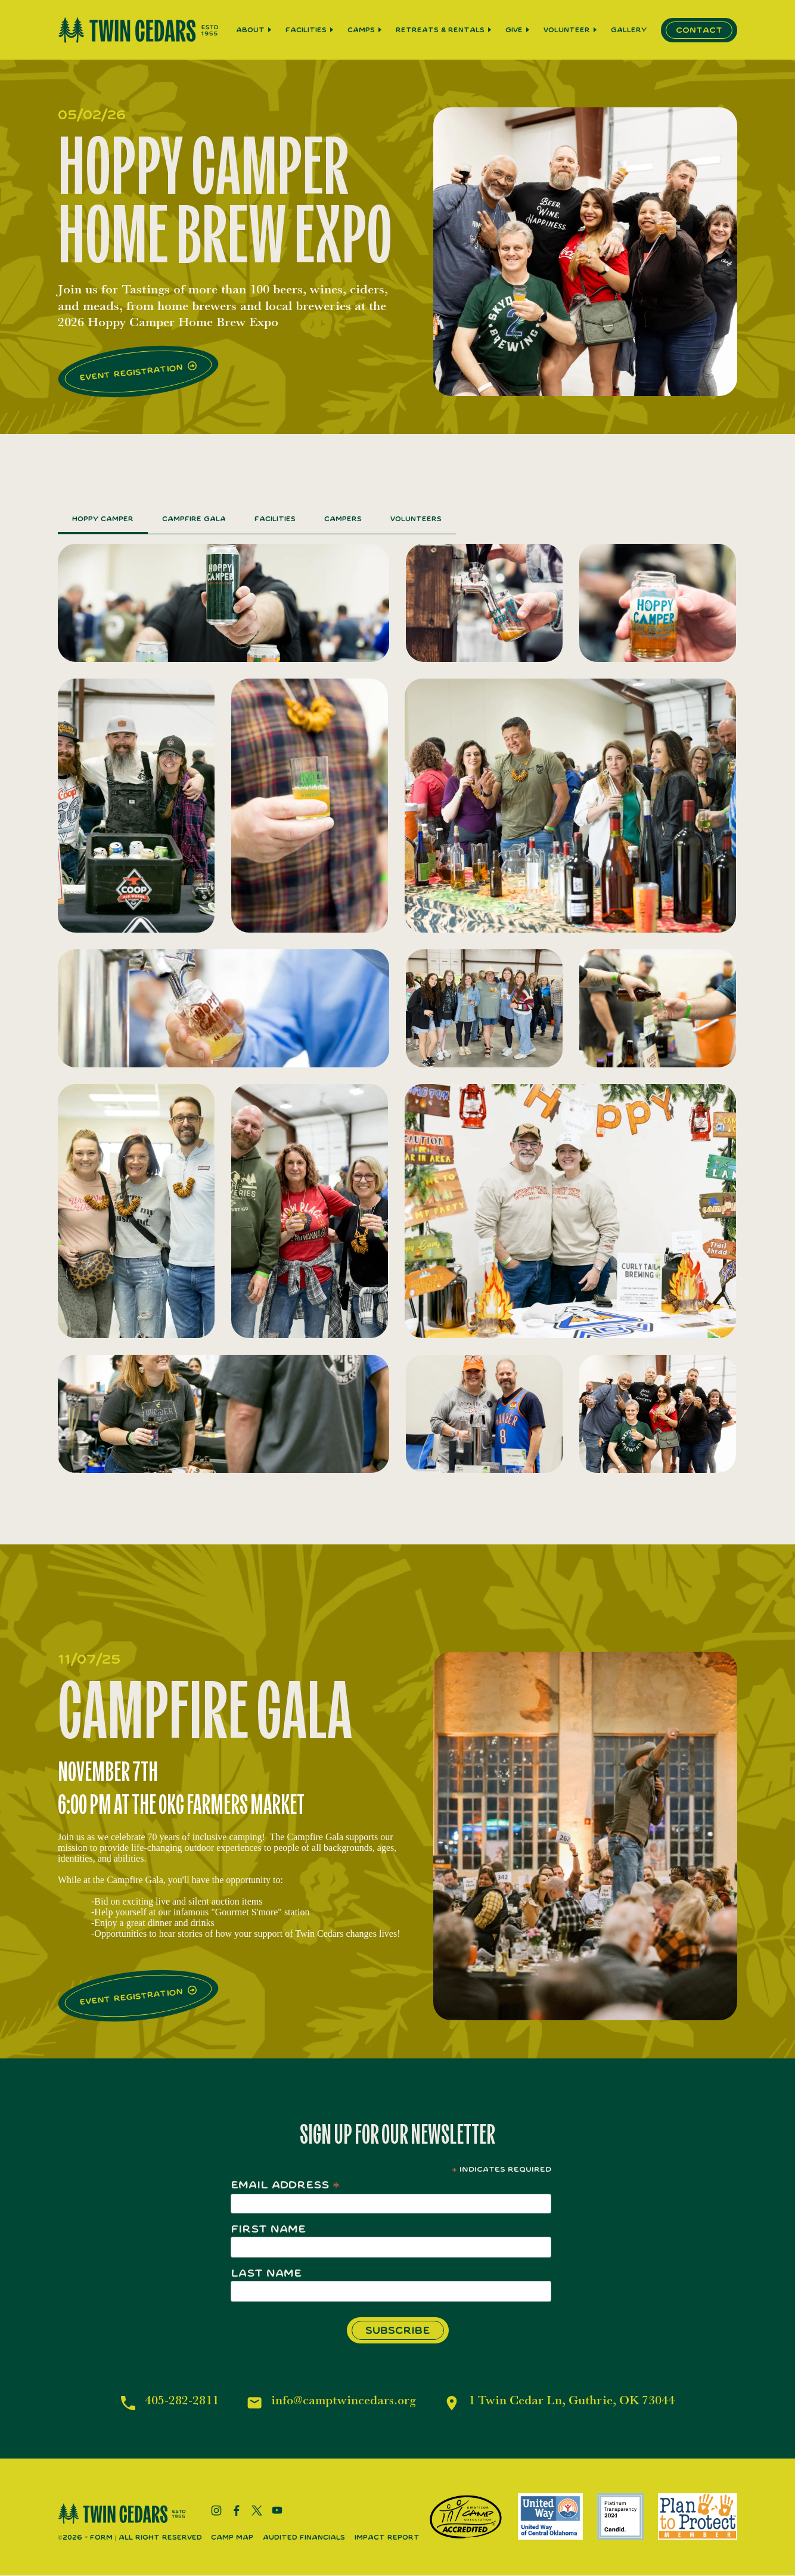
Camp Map (232, 2538)
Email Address (285, 2185)
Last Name (266, 2273)
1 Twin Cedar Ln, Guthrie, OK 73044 (574, 2402)
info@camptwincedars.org (340, 2402)
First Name (268, 2229)
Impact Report (387, 2538)
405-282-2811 (175, 2402)
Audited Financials (304, 2538)
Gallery (629, 30)
